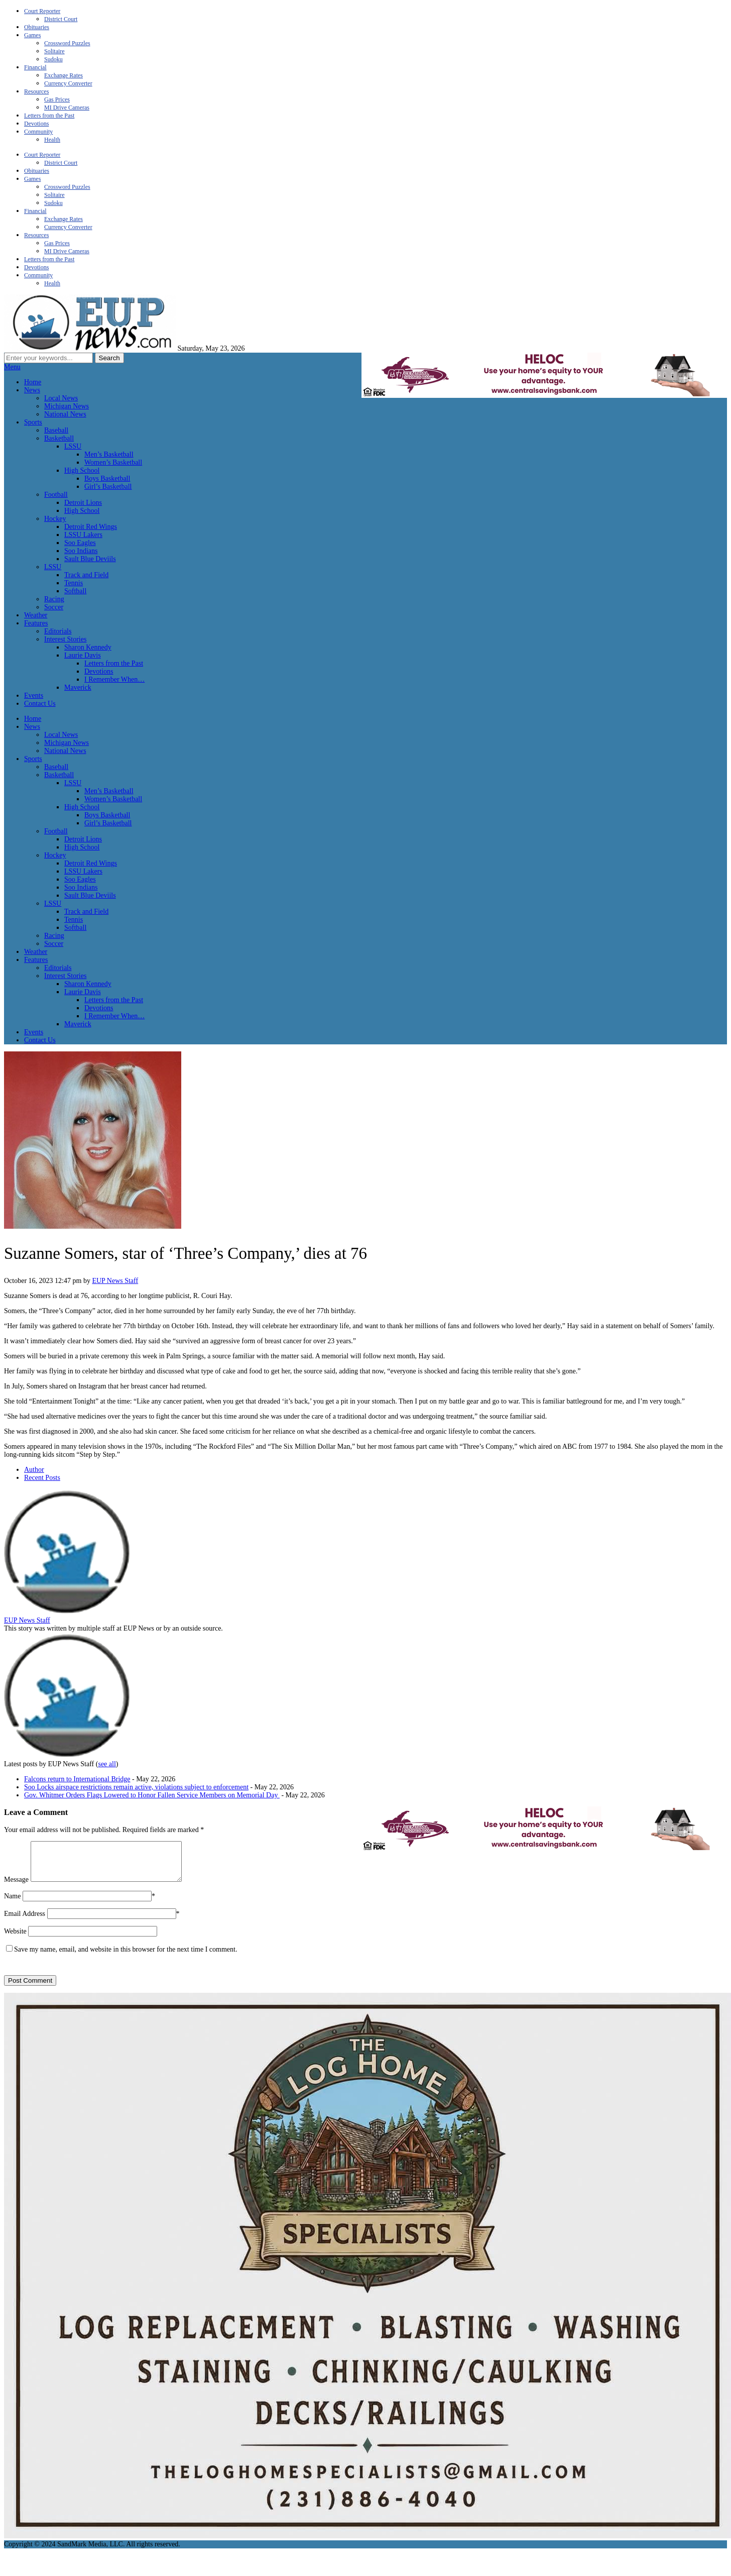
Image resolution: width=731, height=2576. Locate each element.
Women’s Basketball (113, 462)
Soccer (53, 607)
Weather (35, 615)
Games (32, 35)
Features (36, 623)
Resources (36, 91)
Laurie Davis (82, 655)
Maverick (77, 687)
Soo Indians (81, 551)
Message (16, 1887)
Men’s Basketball (109, 454)
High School (81, 470)
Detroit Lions (83, 502)
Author (34, 1469)
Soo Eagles (80, 543)
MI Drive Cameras (66, 107)
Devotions (36, 123)
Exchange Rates (63, 75)
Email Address (24, 1921)
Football (56, 494)
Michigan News (66, 406)
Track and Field (86, 575)
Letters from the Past (49, 115)
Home (32, 382)
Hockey (55, 518)
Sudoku (53, 59)
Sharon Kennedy (87, 647)
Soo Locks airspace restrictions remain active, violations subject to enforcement (136, 1787)
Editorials (57, 631)
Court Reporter (42, 11)
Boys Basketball (107, 478)
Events (33, 695)
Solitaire (54, 51)
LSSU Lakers (83, 535)
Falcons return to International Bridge (77, 1779)
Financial (35, 67)
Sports (33, 422)
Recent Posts (42, 1477)
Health (52, 139)
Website (15, 1939)
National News (65, 414)
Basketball (59, 438)
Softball (75, 591)
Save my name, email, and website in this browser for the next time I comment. (125, 1957)
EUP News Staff (115, 1280)
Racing (54, 599)
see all (106, 1764)
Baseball (56, 430)
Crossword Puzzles (67, 43)
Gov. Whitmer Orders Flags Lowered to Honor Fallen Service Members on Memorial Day (152, 1795)
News (32, 390)
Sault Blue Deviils (90, 559)
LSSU (72, 446)
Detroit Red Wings (90, 526)
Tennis (73, 583)
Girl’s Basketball (108, 486)
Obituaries (36, 27)
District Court (60, 19)
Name (12, 1903)
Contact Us (40, 703)
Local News (61, 398)
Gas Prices (57, 99)
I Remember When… (114, 679)
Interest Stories (65, 639)
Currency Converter (68, 83)
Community (38, 131)
